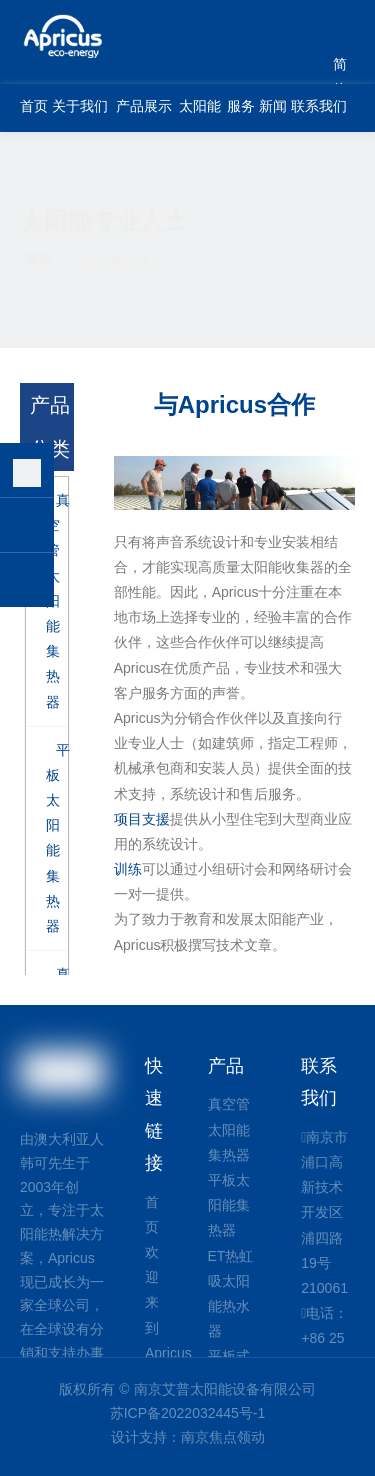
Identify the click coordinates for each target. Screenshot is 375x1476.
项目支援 (142, 819)
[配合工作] (234, 482)
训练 (128, 869)
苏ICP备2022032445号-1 (188, 1413)
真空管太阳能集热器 (229, 1129)
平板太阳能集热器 (229, 1205)
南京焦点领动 (223, 1437)
